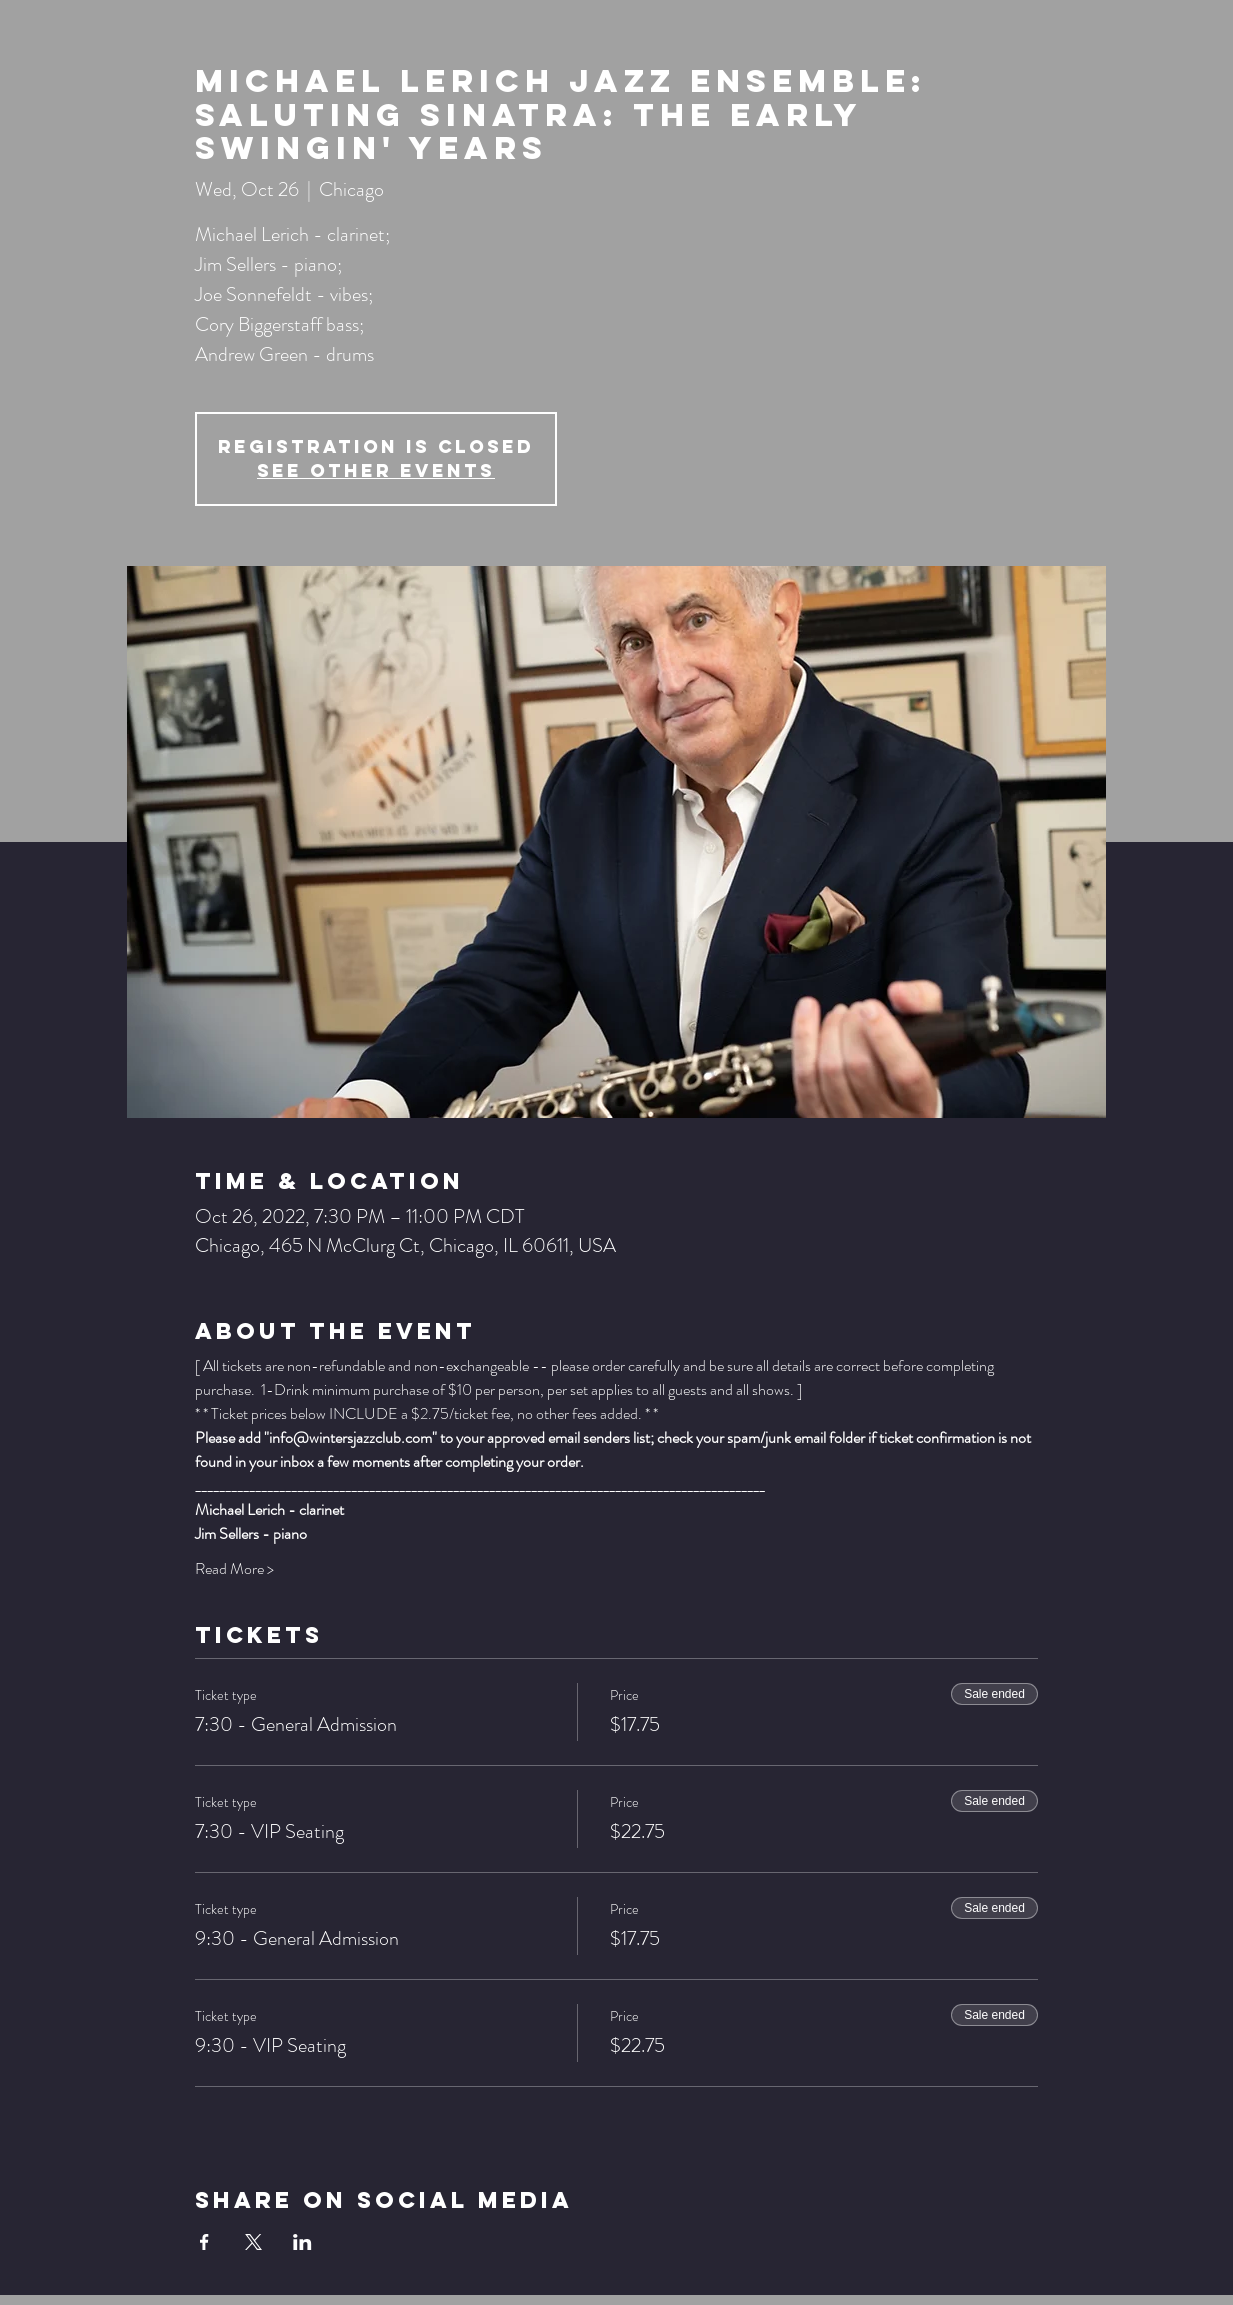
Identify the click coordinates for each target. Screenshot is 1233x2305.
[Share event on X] (253, 2242)
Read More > (234, 1569)
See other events (376, 470)
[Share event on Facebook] (204, 2242)
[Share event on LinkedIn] (302, 2242)
